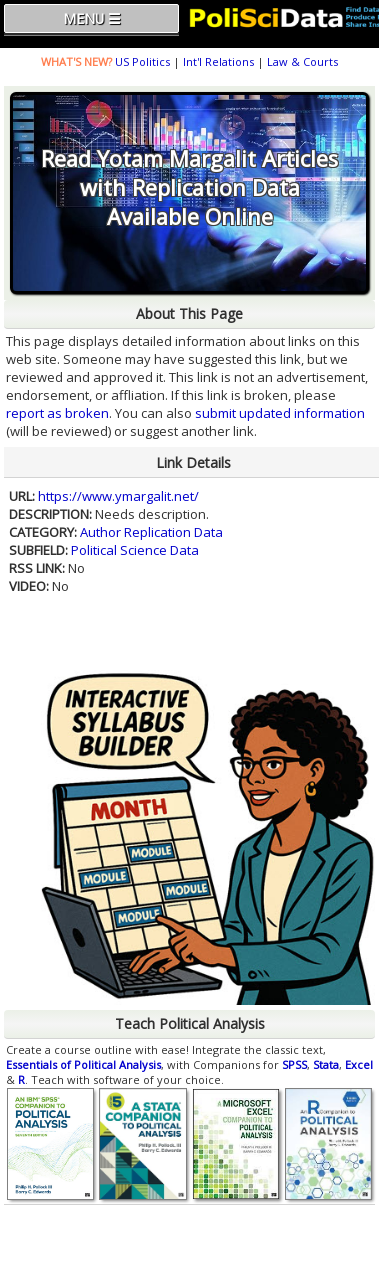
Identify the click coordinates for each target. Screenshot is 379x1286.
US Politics (142, 61)
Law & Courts (302, 61)
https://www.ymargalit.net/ (118, 496)
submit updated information (280, 413)
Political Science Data (135, 550)
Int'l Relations (218, 61)
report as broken (57, 413)
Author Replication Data (151, 532)
